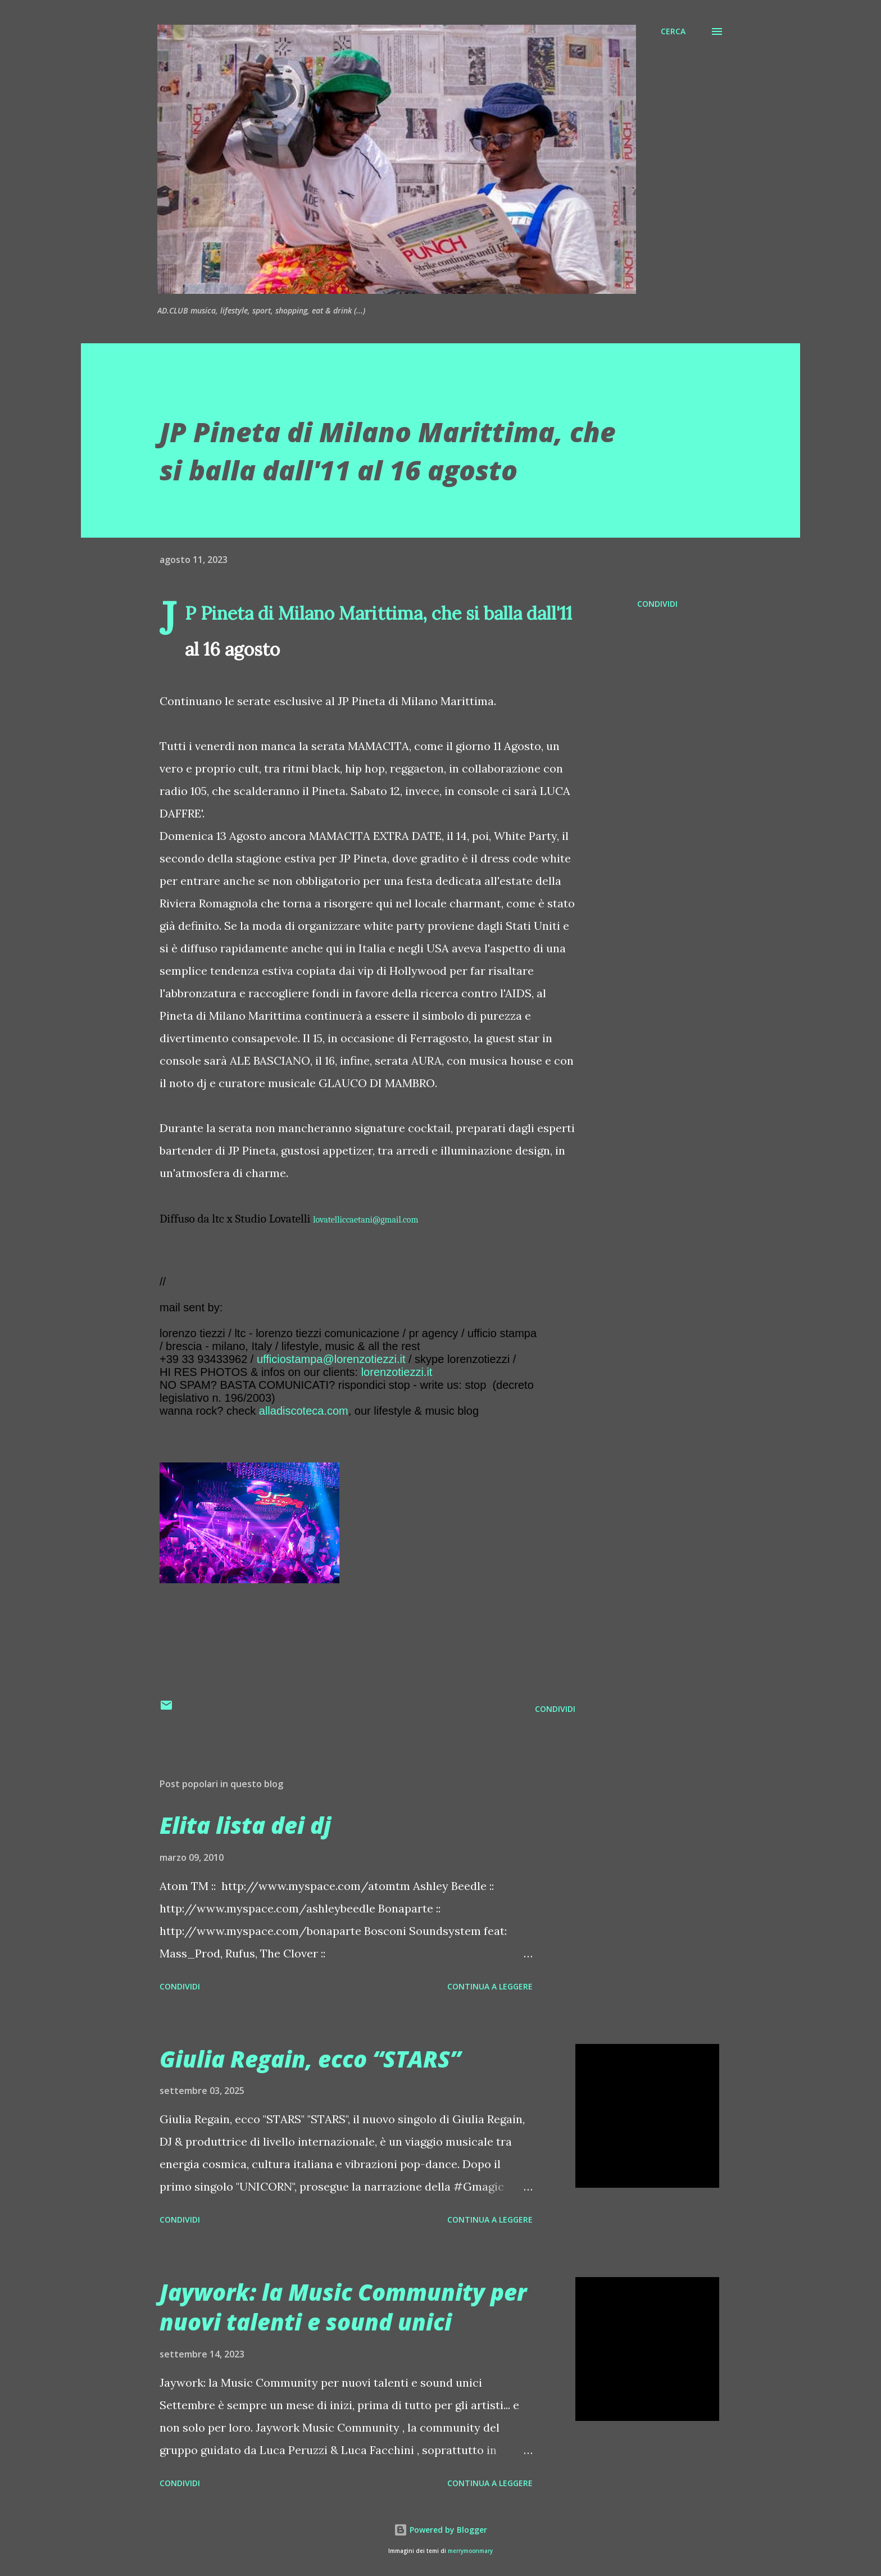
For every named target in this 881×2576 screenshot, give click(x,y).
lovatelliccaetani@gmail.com (365, 1220)
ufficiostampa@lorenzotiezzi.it (331, 1359)
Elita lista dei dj (245, 1825)
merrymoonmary (470, 2551)
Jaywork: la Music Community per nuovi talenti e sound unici (343, 2307)
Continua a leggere (490, 1986)
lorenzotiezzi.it (397, 1372)
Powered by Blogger (440, 2529)
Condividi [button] (657, 603)
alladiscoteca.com (303, 1411)
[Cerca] (673, 31)
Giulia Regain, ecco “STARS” (310, 2058)
